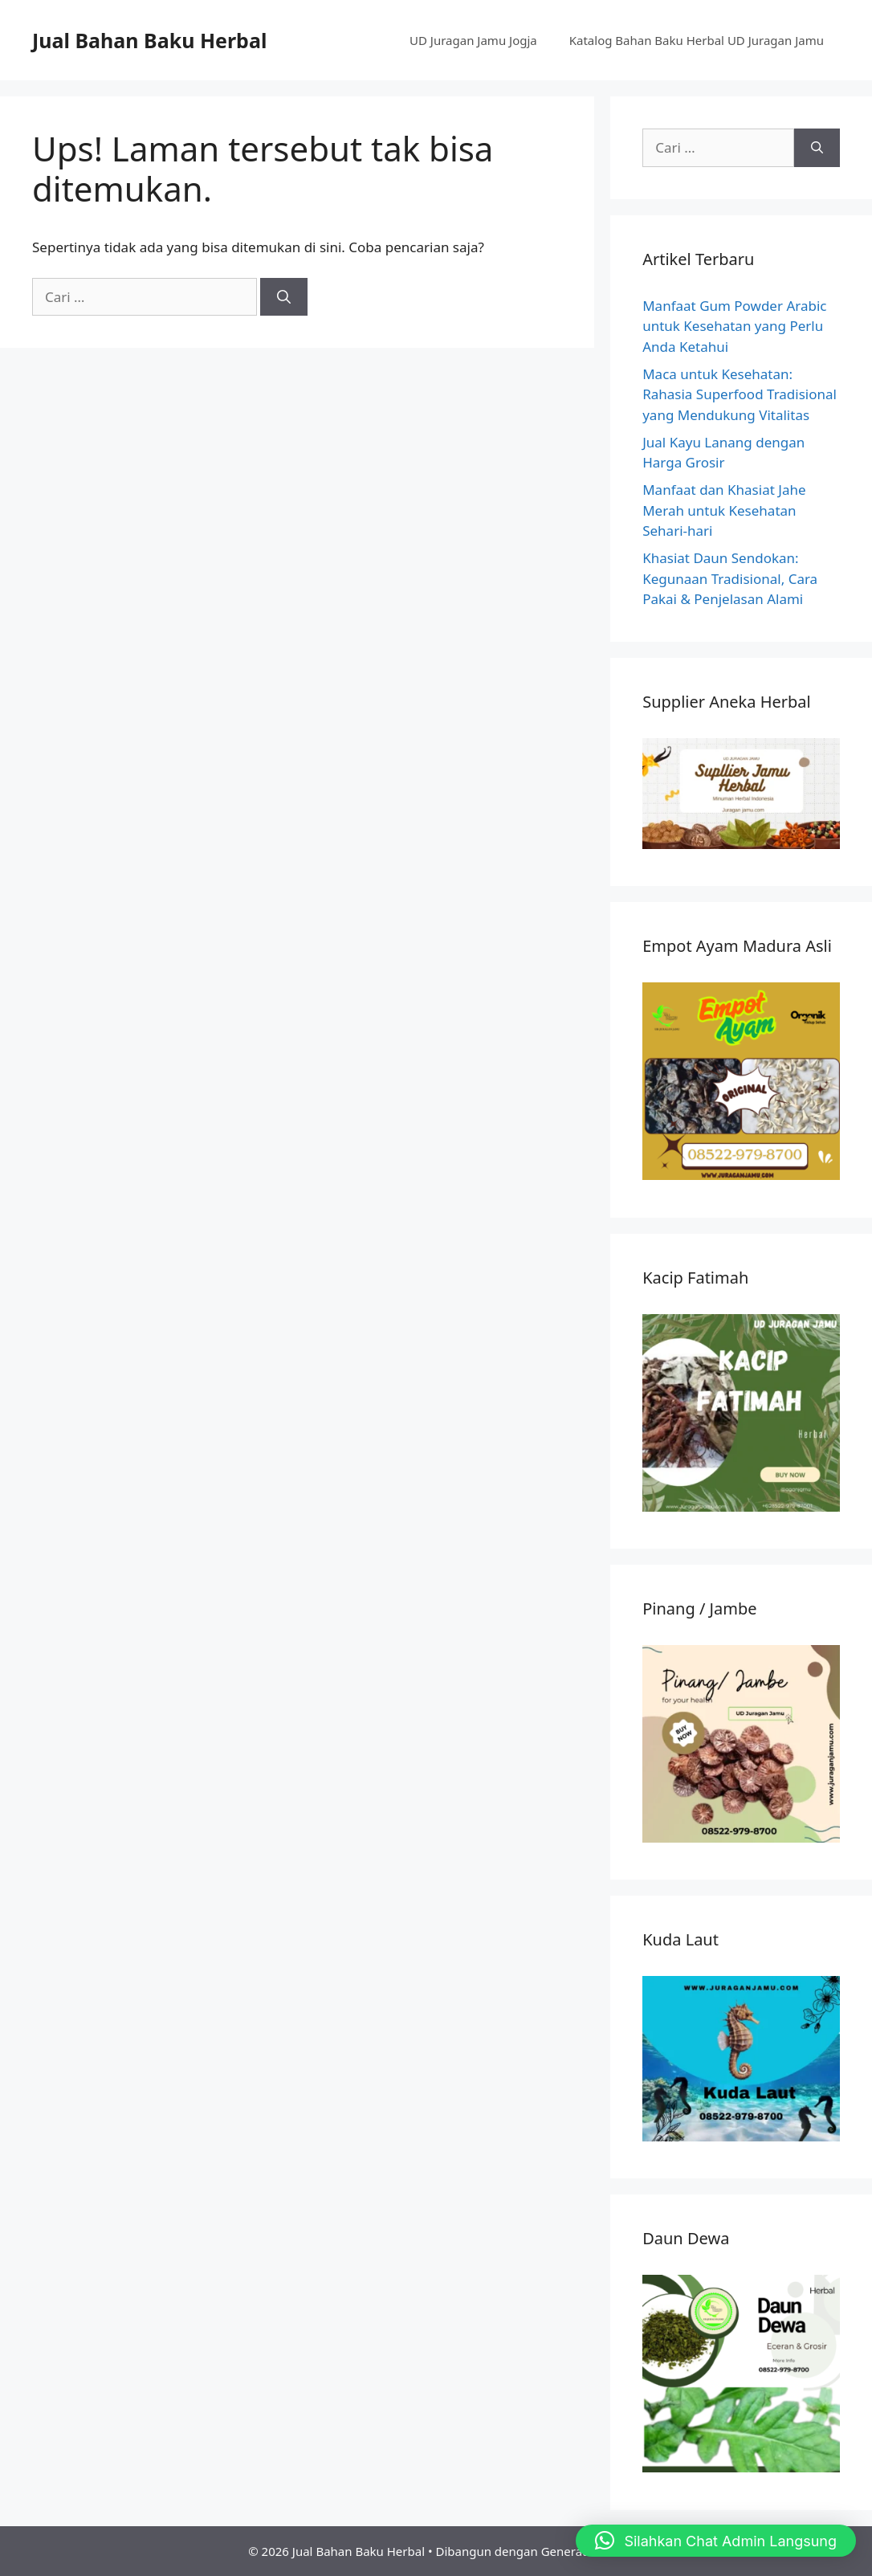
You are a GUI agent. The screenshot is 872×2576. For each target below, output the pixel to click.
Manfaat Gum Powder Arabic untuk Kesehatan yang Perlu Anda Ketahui (734, 326)
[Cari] (284, 297)
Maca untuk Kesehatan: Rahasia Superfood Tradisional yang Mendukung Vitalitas (739, 394)
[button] (716, 2541)
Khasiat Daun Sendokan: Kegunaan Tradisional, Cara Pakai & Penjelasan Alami (729, 578)
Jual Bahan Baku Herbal (149, 40)
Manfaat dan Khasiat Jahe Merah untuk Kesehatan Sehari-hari (723, 510)
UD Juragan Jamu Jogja (473, 40)
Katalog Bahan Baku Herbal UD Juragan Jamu (696, 40)
